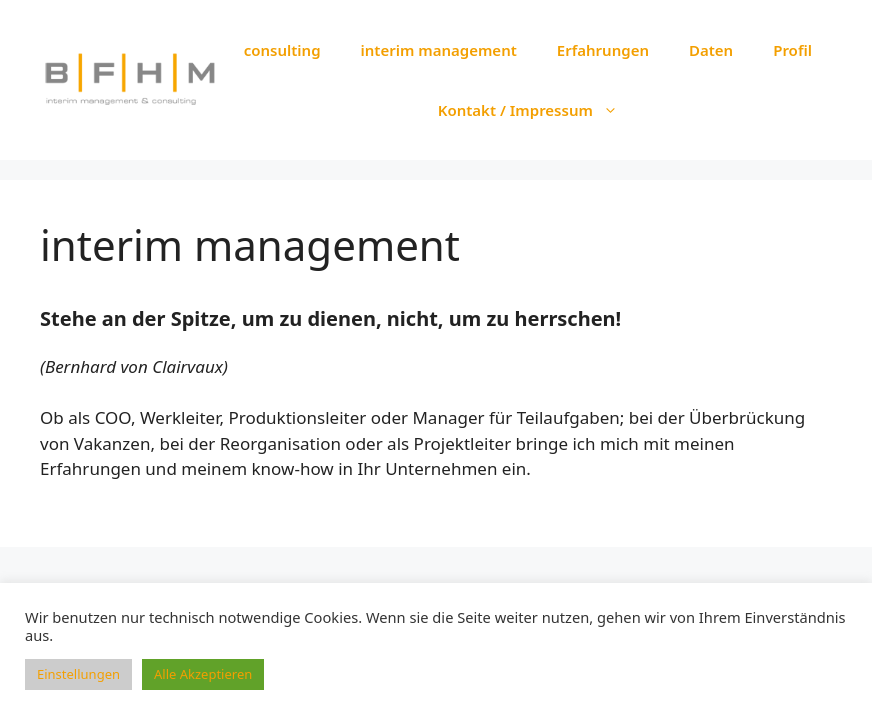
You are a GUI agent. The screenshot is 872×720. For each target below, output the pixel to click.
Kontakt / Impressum (538, 110)
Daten (711, 50)
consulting (282, 50)
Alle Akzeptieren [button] (203, 674)
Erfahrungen (603, 50)
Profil (792, 50)
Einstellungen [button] (78, 674)
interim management (439, 50)
